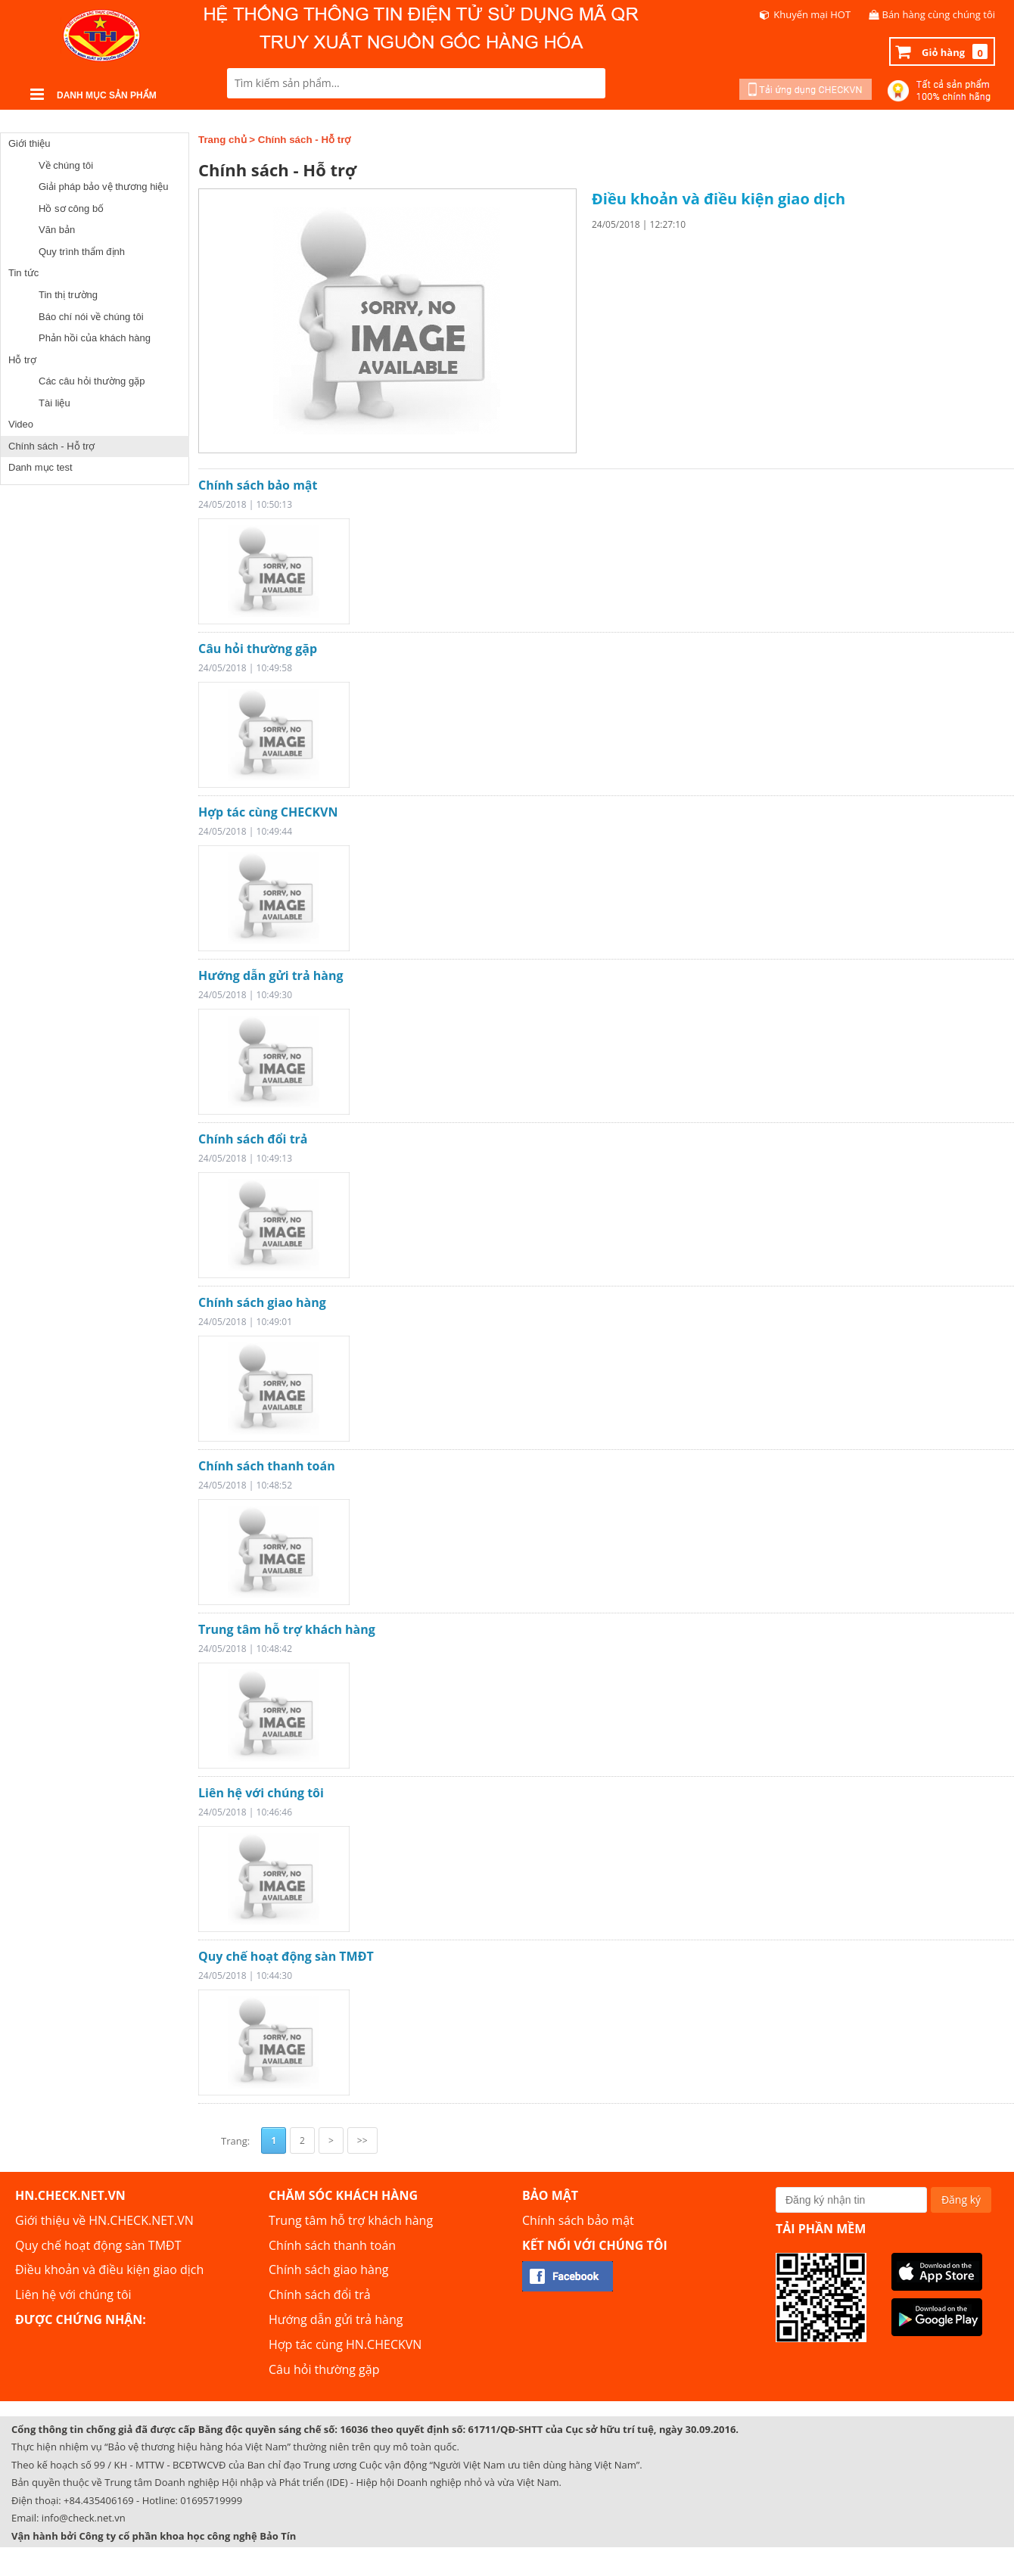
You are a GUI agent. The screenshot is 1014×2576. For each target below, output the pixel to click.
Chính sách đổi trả (253, 1139)
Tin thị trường (68, 294)
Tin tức (23, 272)
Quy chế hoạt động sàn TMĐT (286, 1956)
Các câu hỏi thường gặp (92, 381)
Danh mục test (40, 467)
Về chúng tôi (66, 165)
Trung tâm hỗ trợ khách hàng (286, 1629)
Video (20, 424)
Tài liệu (54, 403)
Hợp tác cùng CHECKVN (267, 812)
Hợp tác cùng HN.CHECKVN (345, 2344)
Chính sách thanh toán (266, 1466)
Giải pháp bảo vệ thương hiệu (103, 186)
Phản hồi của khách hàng (95, 338)
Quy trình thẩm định (82, 251)
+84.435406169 (99, 2500)
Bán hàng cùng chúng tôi (939, 14)
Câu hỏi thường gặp (257, 648)
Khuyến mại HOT (812, 14)
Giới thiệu (29, 143)
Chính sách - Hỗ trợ (51, 446)
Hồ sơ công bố (71, 208)
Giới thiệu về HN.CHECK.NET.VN (104, 2220)
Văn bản (57, 229)
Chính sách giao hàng (262, 1302)
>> (362, 2140)
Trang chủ (222, 139)
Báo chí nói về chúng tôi (91, 316)
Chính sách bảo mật (257, 485)
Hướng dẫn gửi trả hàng (270, 975)
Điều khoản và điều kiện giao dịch (718, 198)
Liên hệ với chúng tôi (261, 1792)
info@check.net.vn (84, 2518)
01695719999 (211, 2500)
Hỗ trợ (22, 360)
